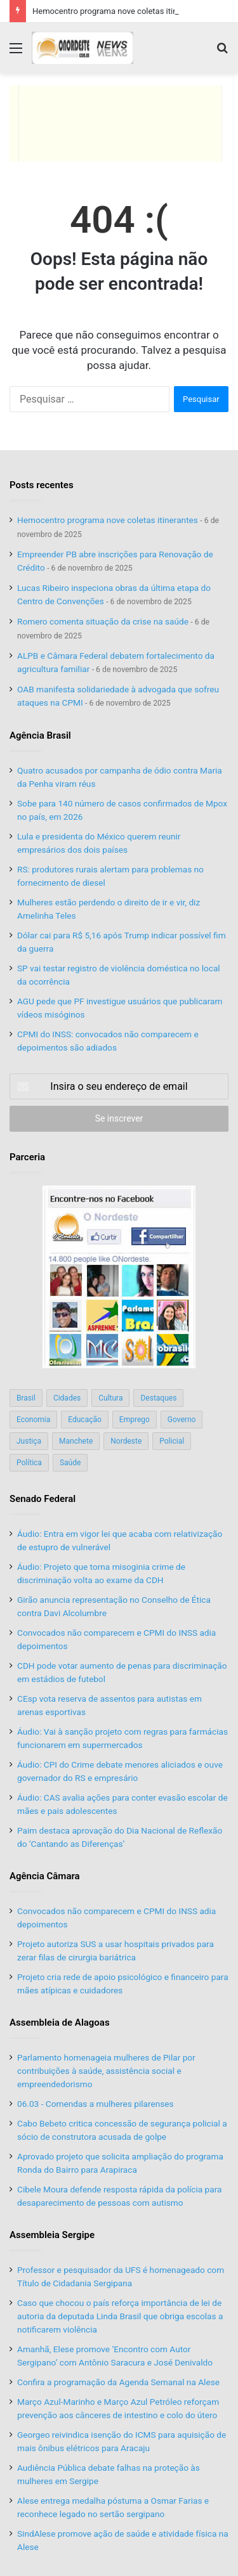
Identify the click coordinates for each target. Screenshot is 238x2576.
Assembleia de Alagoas (60, 2022)
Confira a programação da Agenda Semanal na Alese (118, 2382)
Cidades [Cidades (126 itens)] (67, 1398)
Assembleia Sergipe (52, 2235)
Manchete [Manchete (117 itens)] (76, 1441)
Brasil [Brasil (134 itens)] (26, 1398)
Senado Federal (43, 1499)
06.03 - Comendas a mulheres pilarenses (95, 2104)
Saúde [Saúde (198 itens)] (70, 1462)
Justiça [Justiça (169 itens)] (29, 1441)
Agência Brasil (40, 735)
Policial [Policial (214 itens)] (171, 1441)
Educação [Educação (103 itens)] (85, 1419)
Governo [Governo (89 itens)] (182, 1419)
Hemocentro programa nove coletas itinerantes (118, 11)
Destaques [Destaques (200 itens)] (158, 1398)
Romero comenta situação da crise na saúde (102, 621)
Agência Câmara (45, 1876)
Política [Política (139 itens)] (29, 1462)
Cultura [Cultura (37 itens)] (110, 1398)
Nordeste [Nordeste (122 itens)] (126, 1441)
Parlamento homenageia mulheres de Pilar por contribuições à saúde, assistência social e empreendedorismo (106, 2070)
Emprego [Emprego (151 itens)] (134, 1419)
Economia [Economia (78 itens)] (33, 1419)
